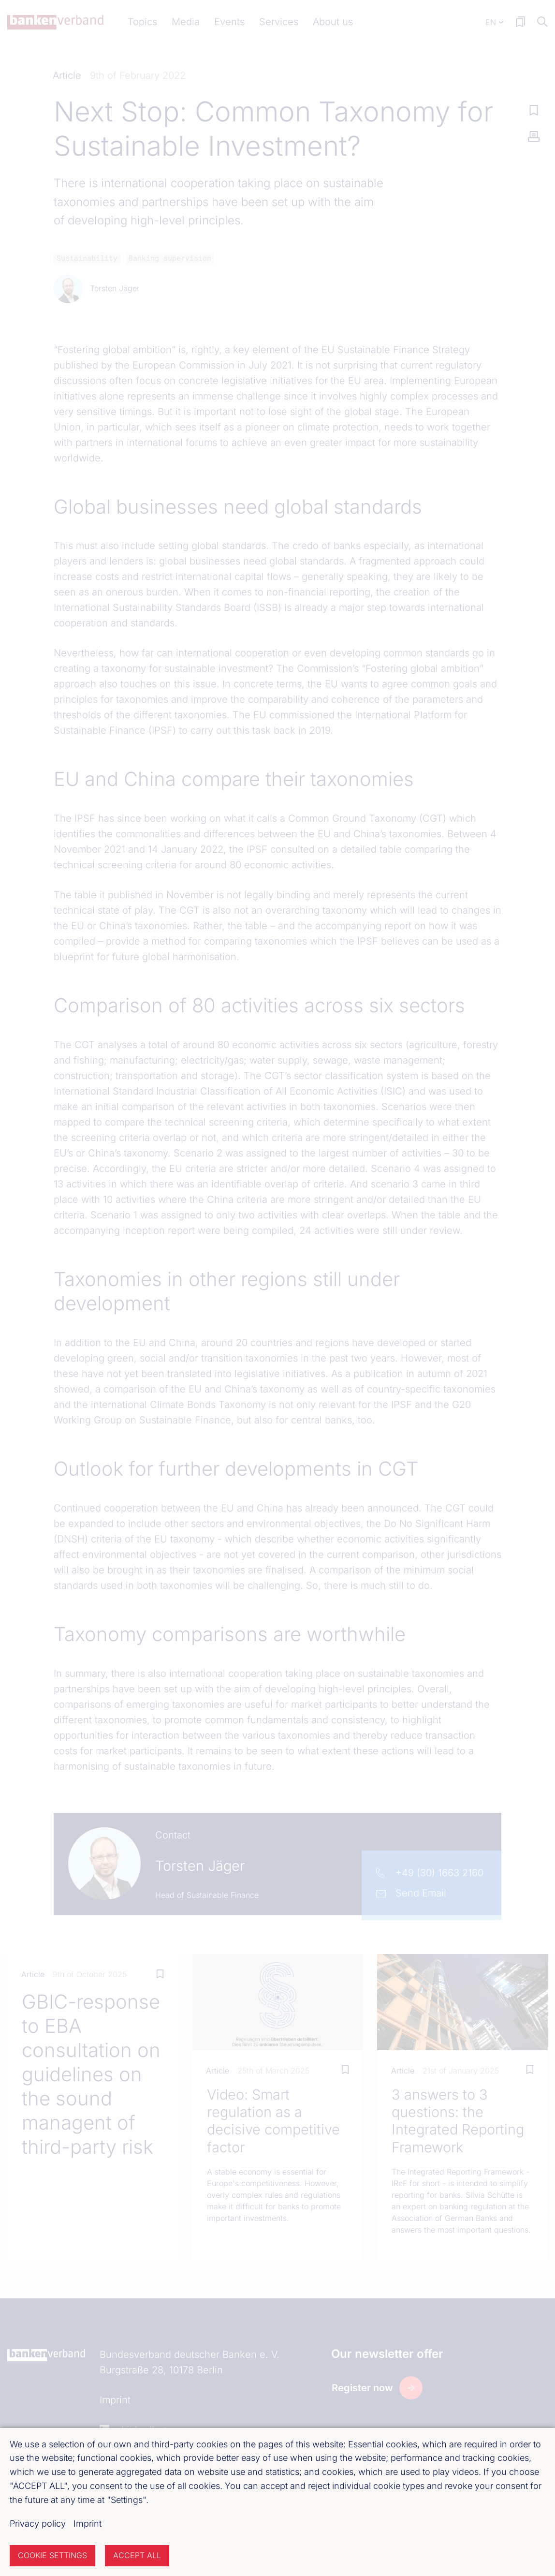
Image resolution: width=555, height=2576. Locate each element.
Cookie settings (52, 2555)
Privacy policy (38, 2523)
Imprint (87, 2523)
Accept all (137, 2555)
